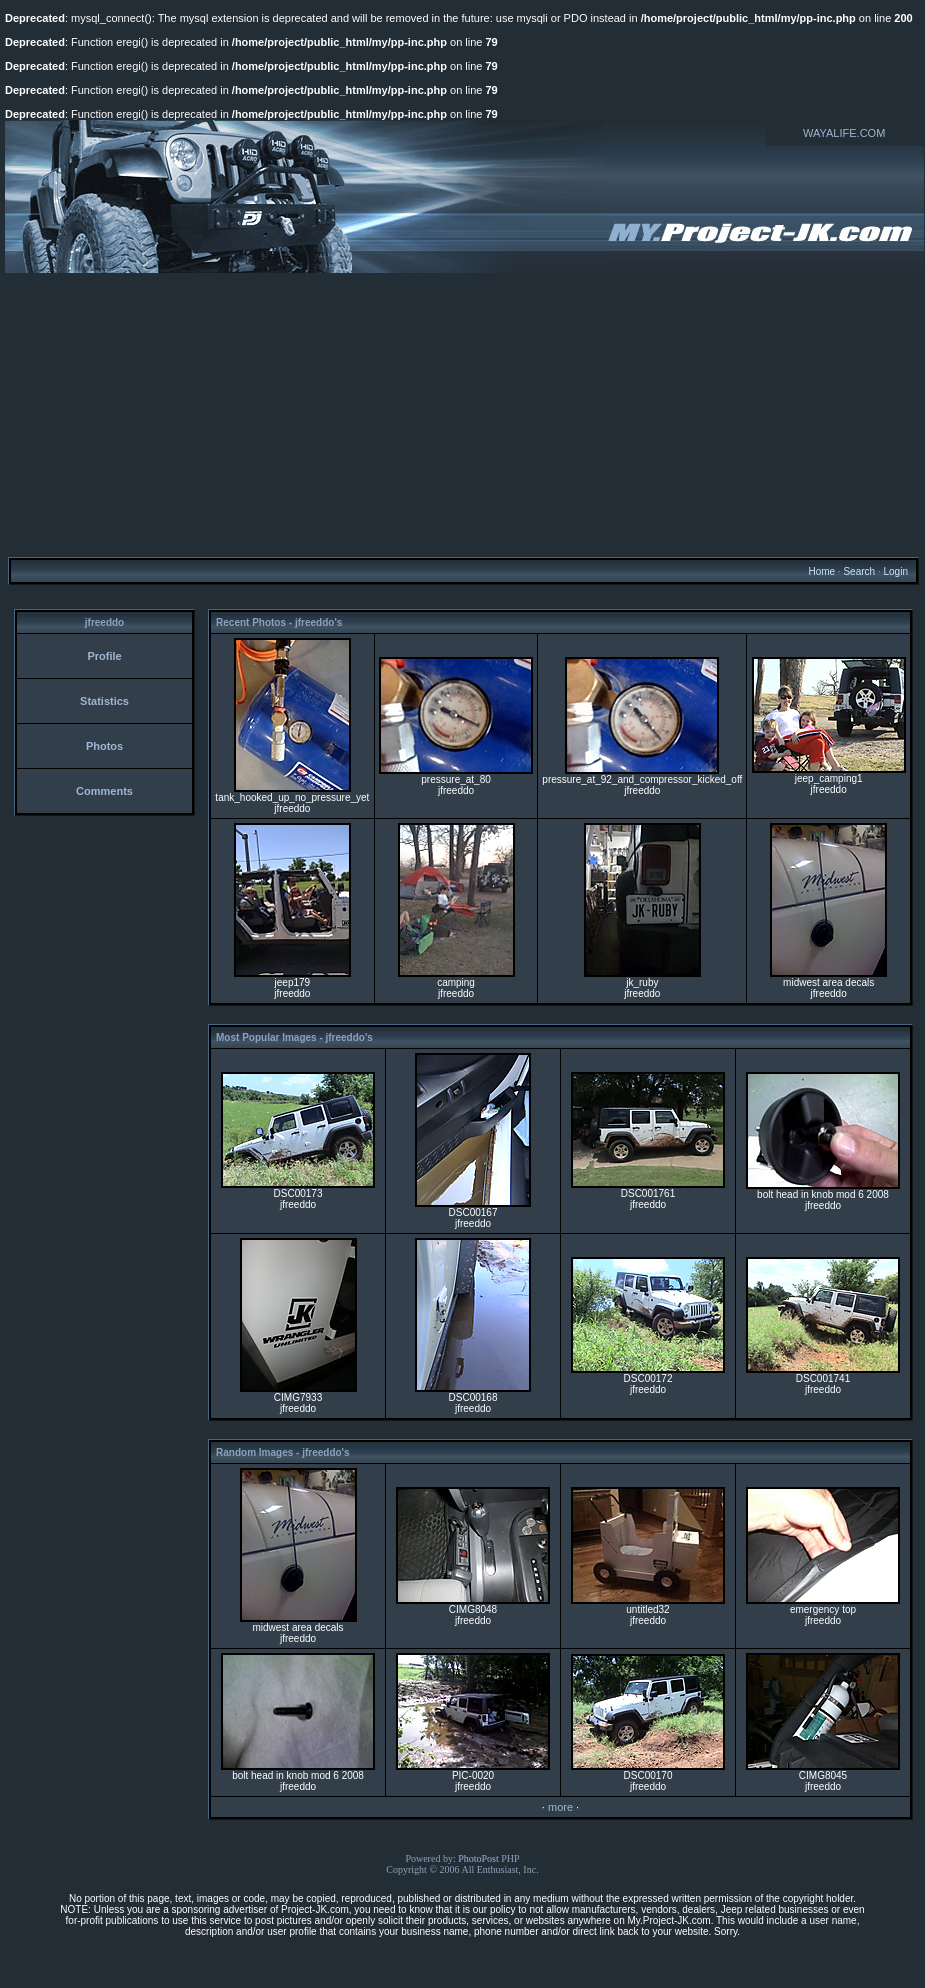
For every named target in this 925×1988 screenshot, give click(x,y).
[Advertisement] (462, 414)
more (560, 1807)
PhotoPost (478, 1858)
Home (821, 571)
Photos (104, 746)
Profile (104, 656)
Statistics (104, 701)
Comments (104, 791)
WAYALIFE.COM (844, 133)
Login (895, 571)
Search (859, 571)
